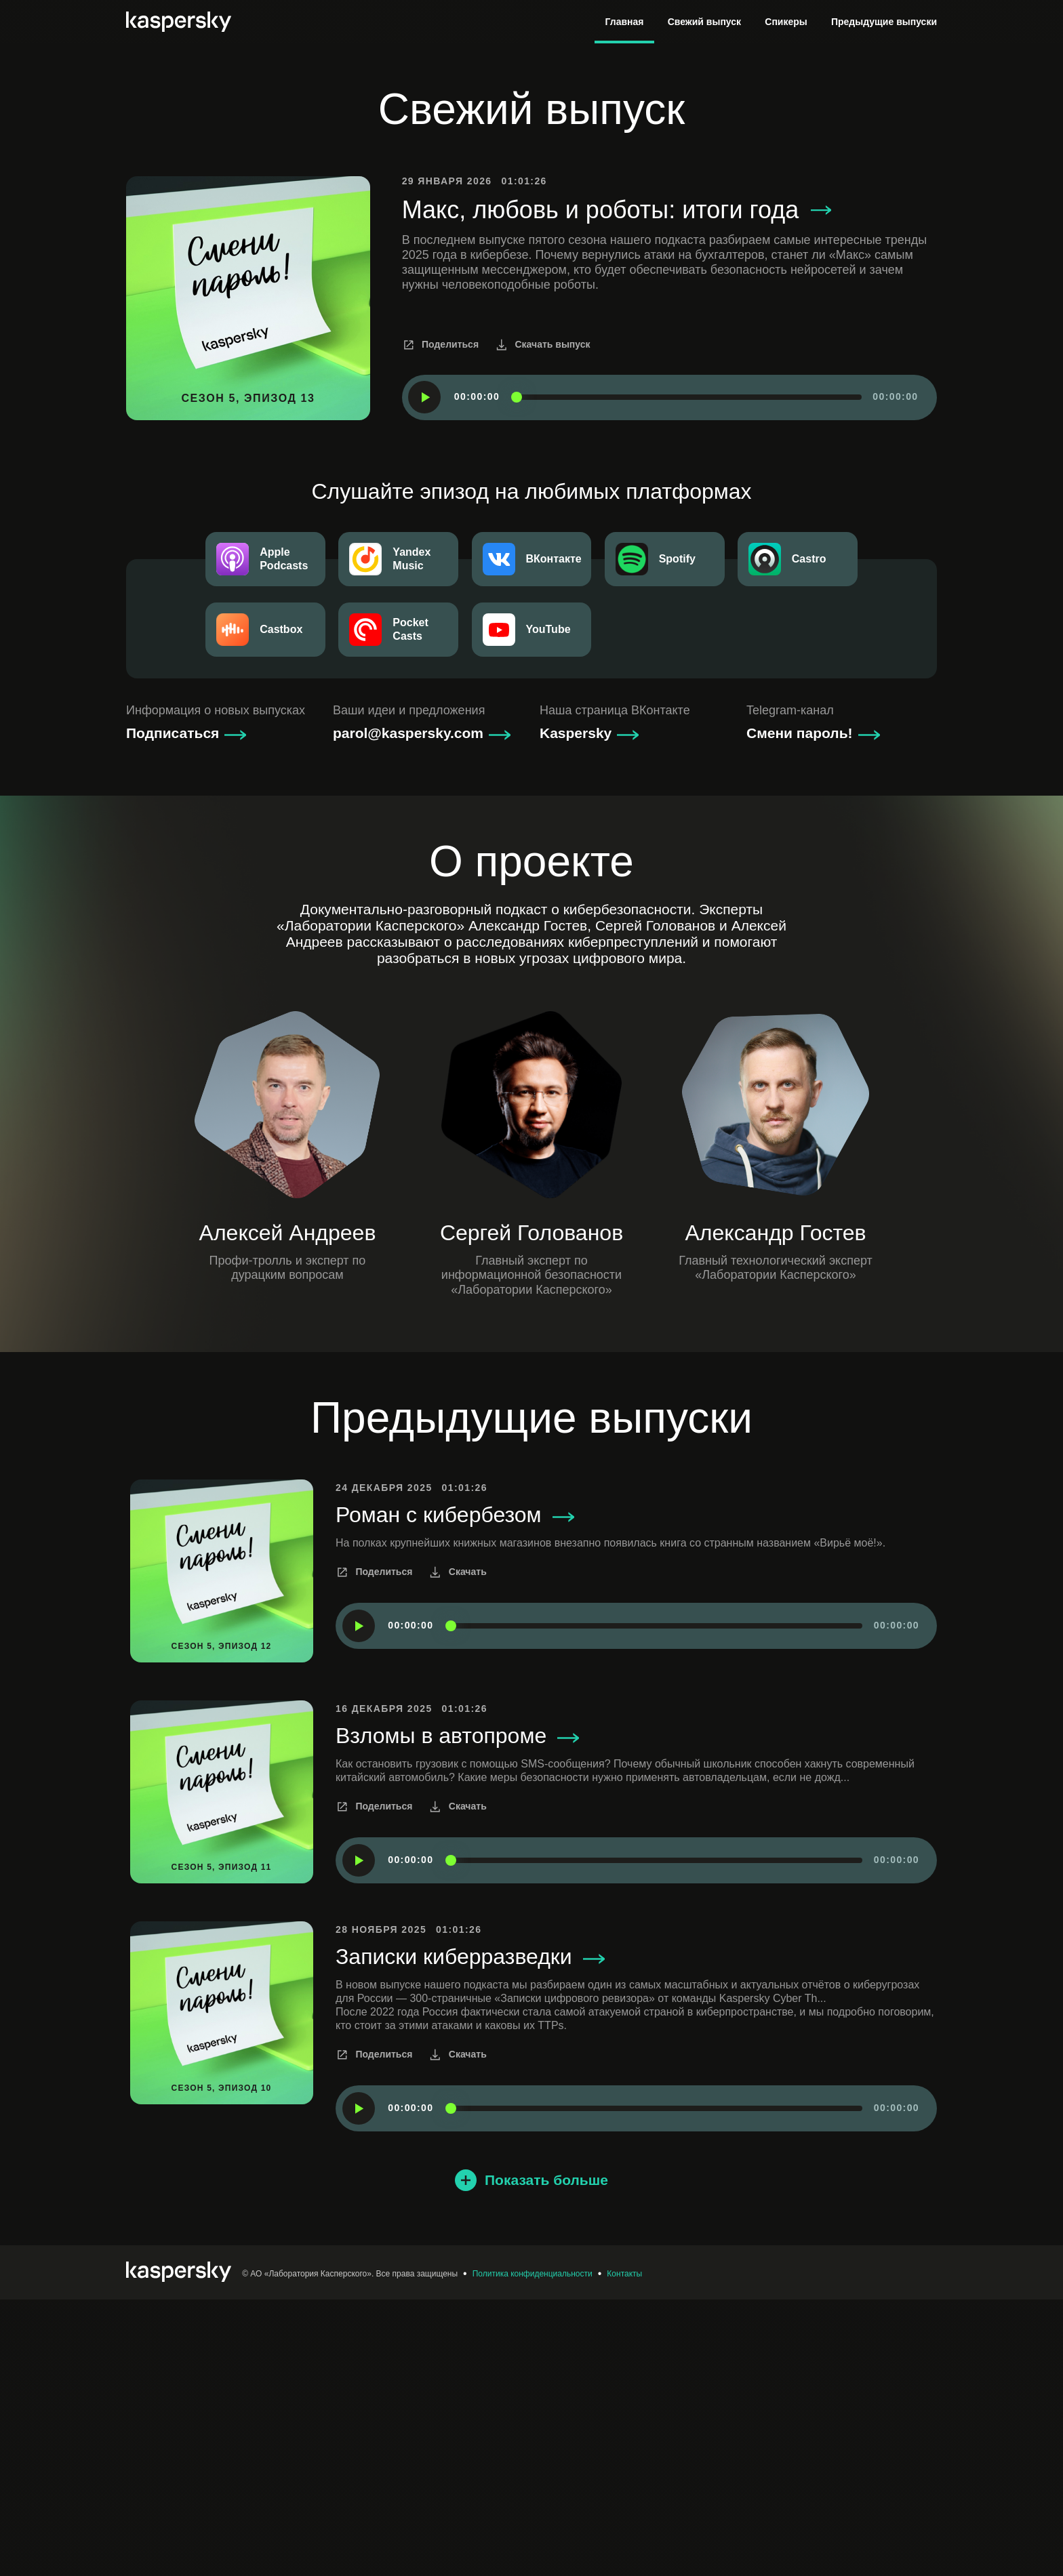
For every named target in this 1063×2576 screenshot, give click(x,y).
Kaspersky (575, 1010)
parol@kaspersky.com (408, 1010)
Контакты (624, 2550)
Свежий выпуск (704, 21)
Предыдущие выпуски (884, 21)
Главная (624, 21)
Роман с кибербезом (455, 1791)
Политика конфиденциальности (533, 2550)
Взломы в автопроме (457, 2012)
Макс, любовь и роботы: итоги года (617, 486)
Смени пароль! (799, 1010)
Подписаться (172, 1010)
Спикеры (786, 21)
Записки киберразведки (470, 2233)
